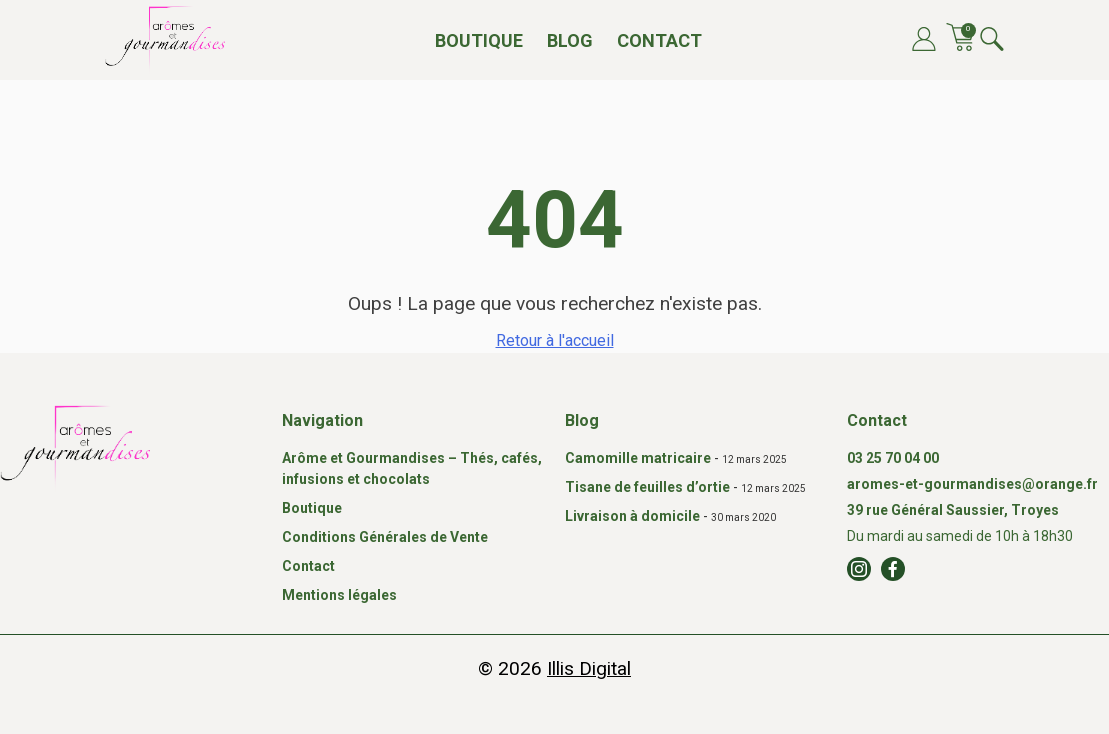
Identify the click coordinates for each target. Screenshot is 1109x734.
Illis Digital (589, 668)
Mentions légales (339, 595)
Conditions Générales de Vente (385, 537)
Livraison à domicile (632, 516)
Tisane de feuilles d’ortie (647, 487)
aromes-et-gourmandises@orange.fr (972, 484)
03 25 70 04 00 (893, 458)
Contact (659, 40)
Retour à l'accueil (555, 340)
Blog (570, 40)
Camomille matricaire (638, 458)
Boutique (479, 40)
